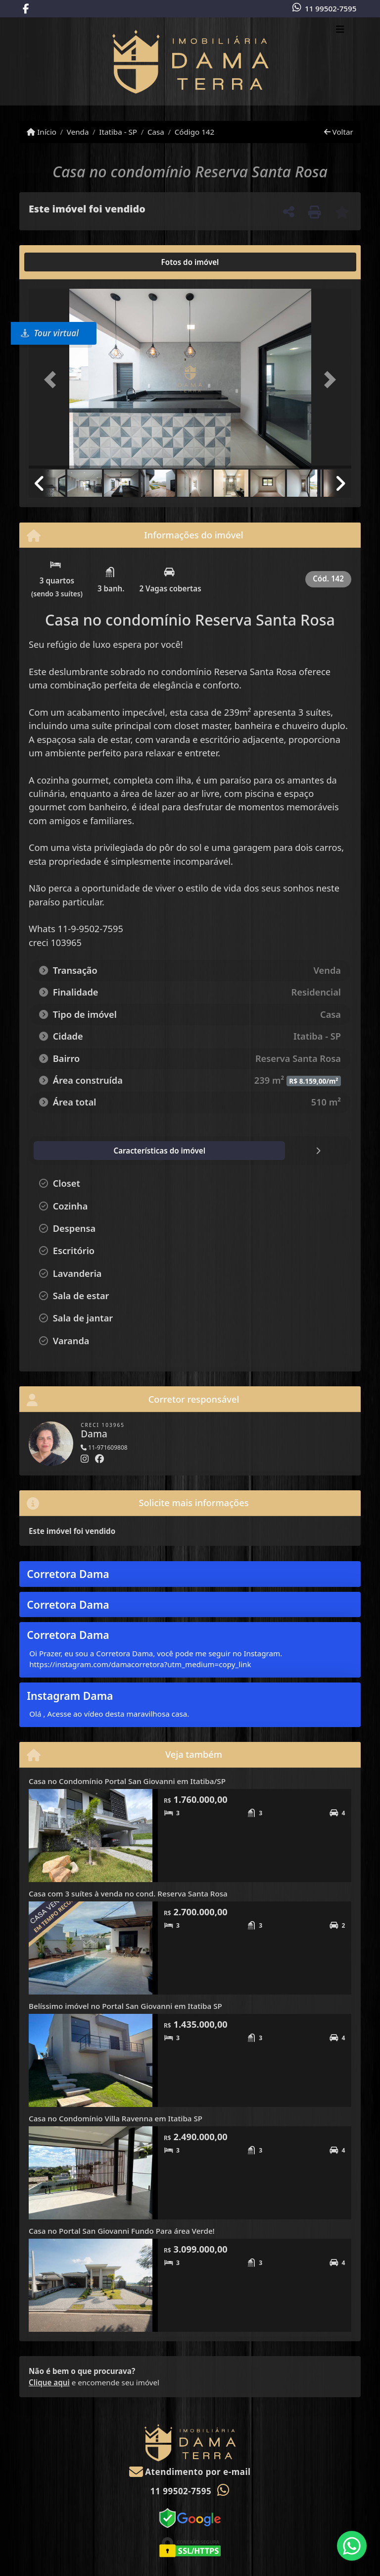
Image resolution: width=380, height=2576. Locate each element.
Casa (155, 132)
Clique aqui (49, 2382)
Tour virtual (50, 333)
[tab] (60, 262)
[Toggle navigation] (340, 30)
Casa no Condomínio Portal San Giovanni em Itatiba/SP (127, 1781)
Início (41, 132)
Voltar (338, 132)
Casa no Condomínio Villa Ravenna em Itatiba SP (115, 2118)
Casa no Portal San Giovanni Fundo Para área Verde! (122, 2231)
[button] (53, 379)
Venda (78, 132)
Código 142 (195, 132)
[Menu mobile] (190, 61)
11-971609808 (104, 1447)
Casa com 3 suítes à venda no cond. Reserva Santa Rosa (128, 1893)
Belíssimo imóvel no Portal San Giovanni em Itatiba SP (125, 2006)
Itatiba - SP (118, 132)
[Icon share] (25, 9)
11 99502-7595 (330, 8)
